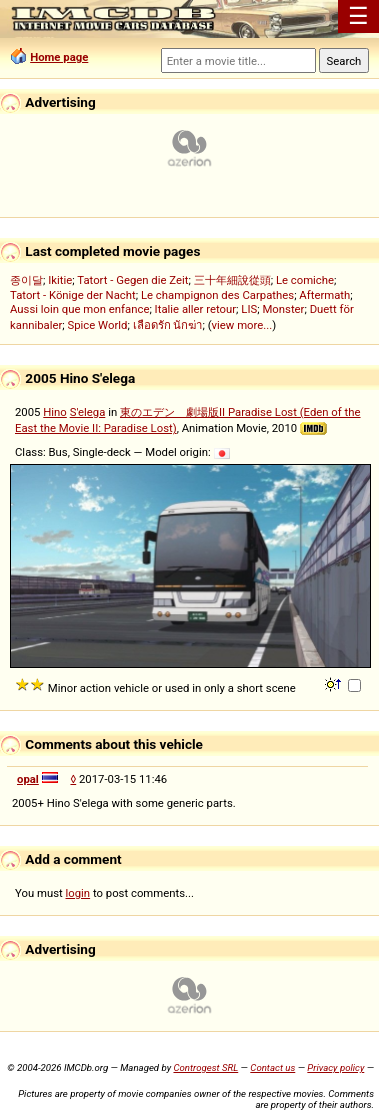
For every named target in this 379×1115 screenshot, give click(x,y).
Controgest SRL (205, 1067)
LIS (249, 309)
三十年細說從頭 (232, 280)
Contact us (272, 1067)
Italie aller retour (195, 309)
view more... (242, 325)
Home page (59, 57)
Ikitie (60, 280)
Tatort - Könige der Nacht (73, 295)
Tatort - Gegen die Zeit (132, 280)
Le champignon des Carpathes (217, 295)
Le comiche (305, 280)
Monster (283, 309)
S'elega (88, 412)
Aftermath (324, 295)
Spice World (98, 325)
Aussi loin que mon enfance (79, 309)
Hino (55, 412)
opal (28, 779)
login (78, 893)
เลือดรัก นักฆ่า (168, 325)
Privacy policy (335, 1067)
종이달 (26, 280)
